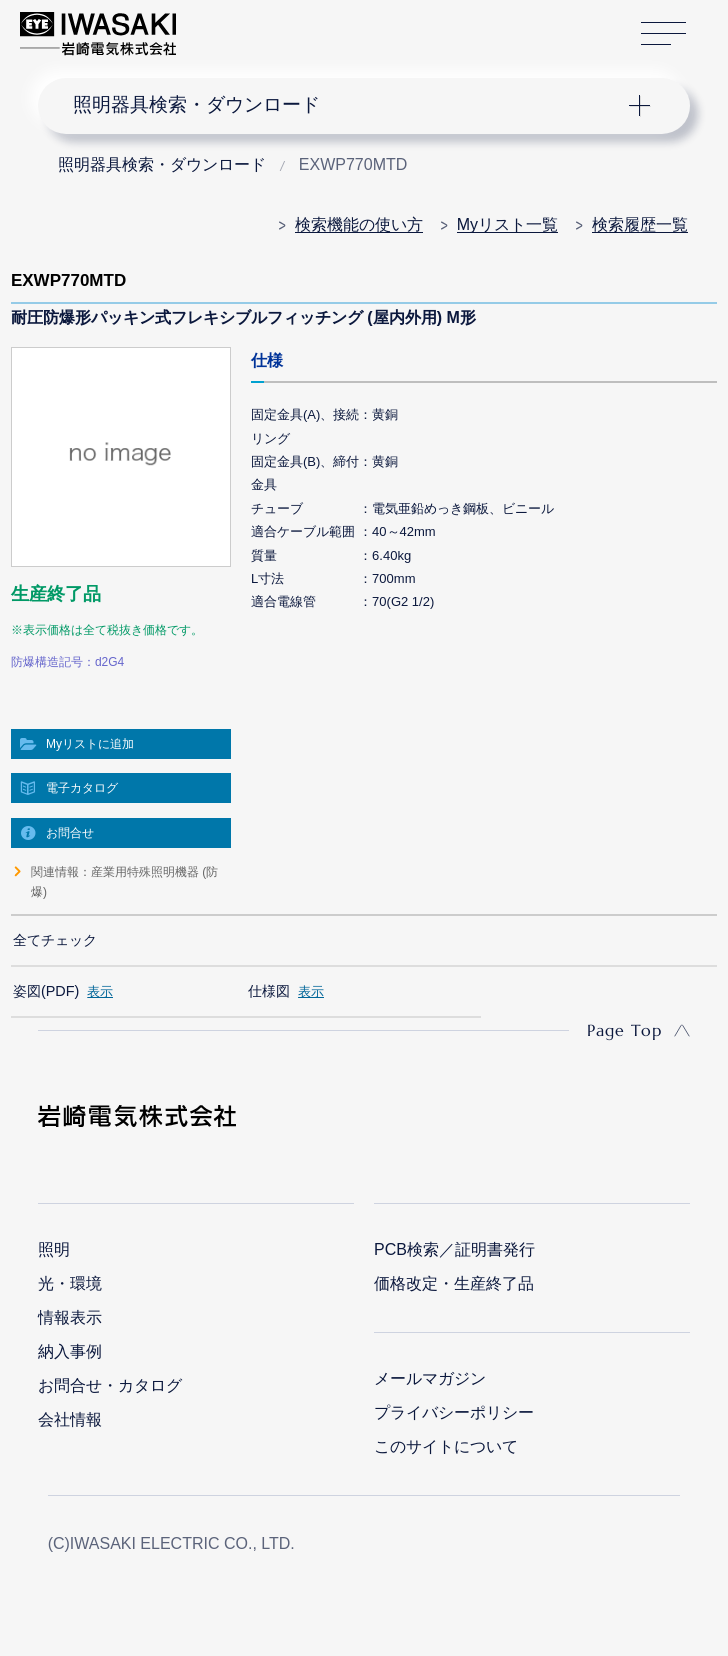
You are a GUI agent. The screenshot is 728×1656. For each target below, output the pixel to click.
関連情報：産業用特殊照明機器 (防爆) (124, 882)
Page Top (624, 1030)
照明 (54, 1249)
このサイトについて (446, 1446)
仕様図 (269, 991)
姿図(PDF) (46, 991)
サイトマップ (663, 33)
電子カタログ (82, 788)
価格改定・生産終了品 (454, 1283)
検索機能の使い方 (359, 224)
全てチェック (55, 940)
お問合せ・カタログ (110, 1385)
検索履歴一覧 (640, 224)
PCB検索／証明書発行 (454, 1249)
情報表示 (70, 1317)
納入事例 (70, 1351)
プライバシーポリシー (454, 1412)
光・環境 (70, 1283)
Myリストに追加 (90, 744)
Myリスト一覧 (507, 224)
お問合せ (70, 833)
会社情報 (70, 1419)
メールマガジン (430, 1378)
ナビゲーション (347, 106)
